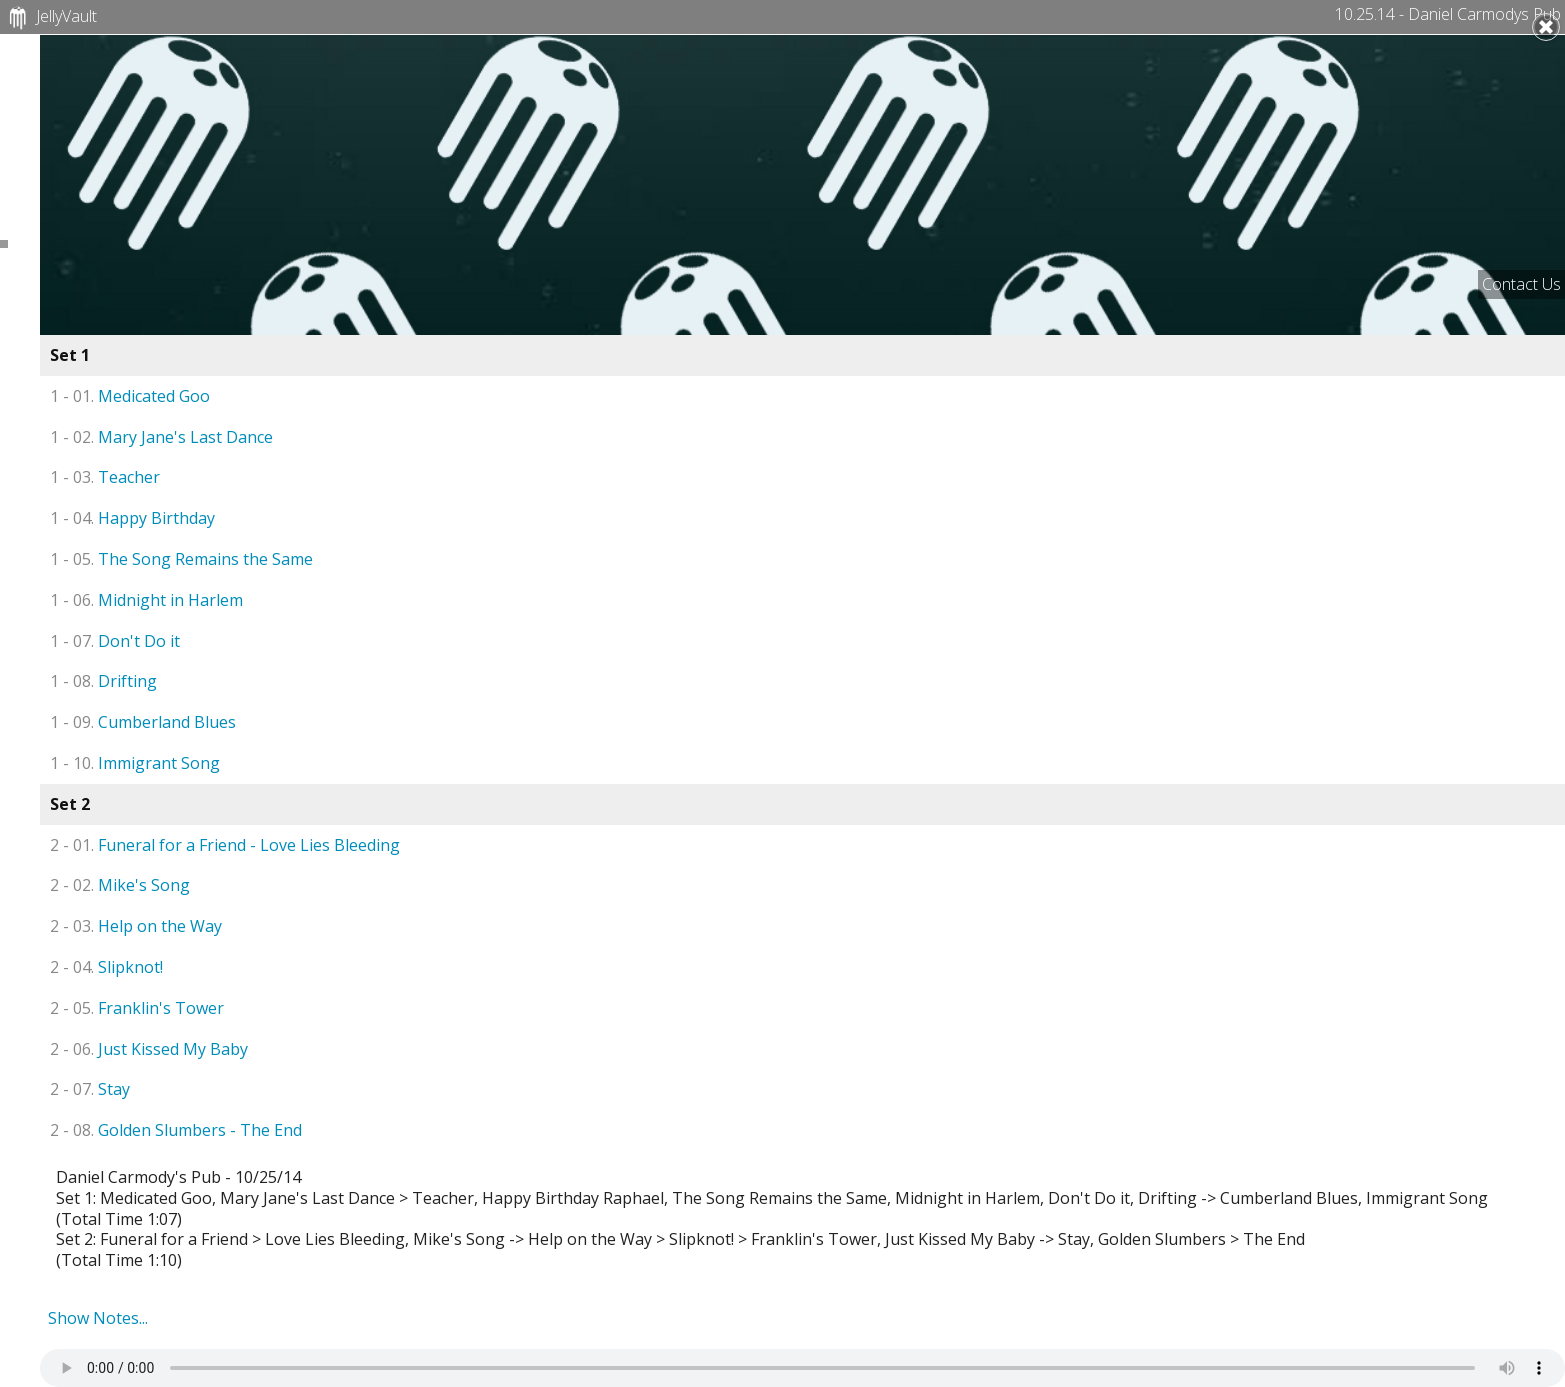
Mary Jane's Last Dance (161, 437)
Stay (90, 1089)
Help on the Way (136, 926)
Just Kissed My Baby (149, 1049)
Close (1546, 27)
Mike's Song (120, 885)
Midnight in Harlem (146, 600)
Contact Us (1521, 284)
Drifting (103, 681)
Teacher (105, 477)
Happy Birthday (132, 518)
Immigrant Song (135, 763)
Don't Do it (115, 641)
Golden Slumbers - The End (176, 1130)
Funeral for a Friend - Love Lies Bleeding (225, 845)
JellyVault (50, 18)
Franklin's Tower (137, 1008)
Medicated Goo (130, 396)
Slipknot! (106, 967)
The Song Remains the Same (181, 559)
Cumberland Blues (143, 722)
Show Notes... (98, 1318)
